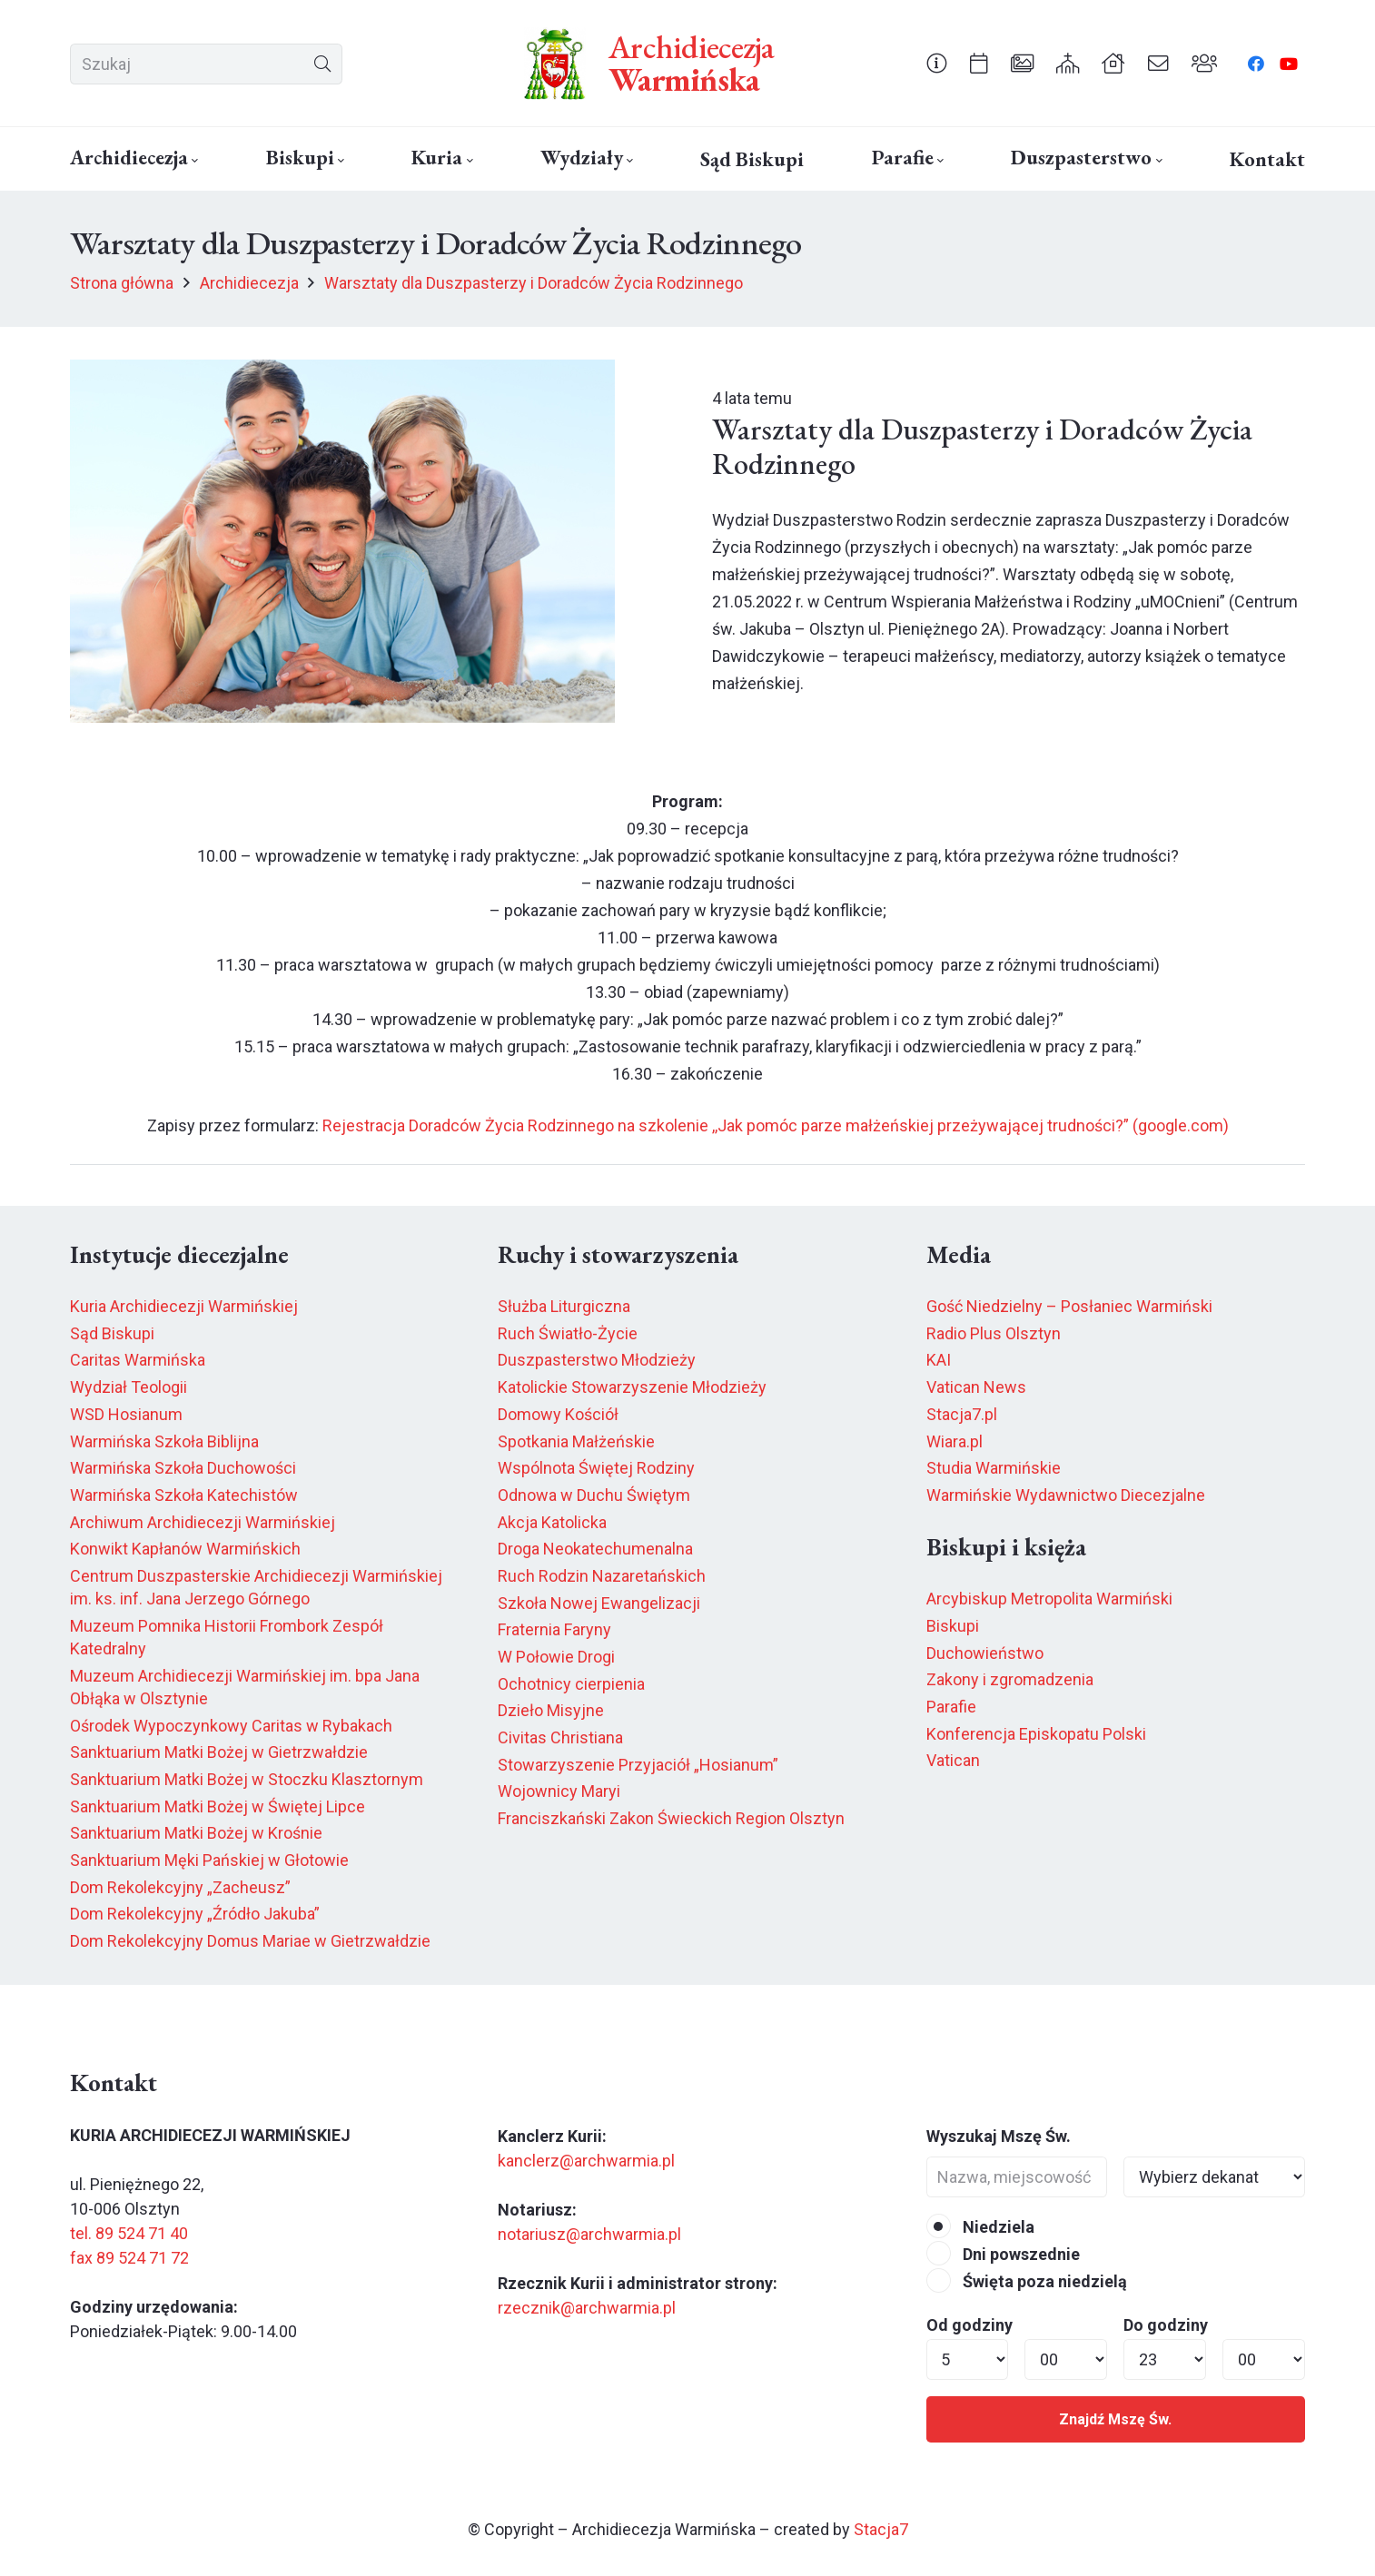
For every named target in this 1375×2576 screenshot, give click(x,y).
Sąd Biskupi (112, 1333)
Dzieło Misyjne (551, 1710)
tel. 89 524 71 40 (129, 2233)
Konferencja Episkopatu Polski (1036, 1733)
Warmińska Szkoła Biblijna (164, 1441)
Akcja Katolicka (552, 1522)
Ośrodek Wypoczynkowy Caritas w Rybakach (231, 1725)
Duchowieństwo (985, 1653)
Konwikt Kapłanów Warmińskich (185, 1548)
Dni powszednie (1003, 2254)
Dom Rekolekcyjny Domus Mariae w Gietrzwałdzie (250, 1940)
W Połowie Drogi (556, 1656)
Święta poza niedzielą (1026, 2281)
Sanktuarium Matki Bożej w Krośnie (196, 1832)
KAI (938, 1359)
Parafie (951, 1706)
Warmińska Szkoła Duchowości (183, 1467)
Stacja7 (881, 2529)
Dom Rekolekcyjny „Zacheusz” (180, 1887)
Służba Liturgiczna (564, 1306)
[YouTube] (1288, 63)
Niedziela (980, 2226)
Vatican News (976, 1387)
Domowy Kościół (558, 1414)
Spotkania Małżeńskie (576, 1441)
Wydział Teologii (128, 1387)
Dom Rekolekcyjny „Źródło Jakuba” (195, 1913)
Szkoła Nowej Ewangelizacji (599, 1603)
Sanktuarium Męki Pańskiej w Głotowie (209, 1860)
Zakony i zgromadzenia (1009, 1679)
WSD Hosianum (126, 1414)
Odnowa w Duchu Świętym (594, 1495)
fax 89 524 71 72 (129, 2257)
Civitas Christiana (560, 1737)
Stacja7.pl (961, 1414)
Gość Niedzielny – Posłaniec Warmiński (1069, 1306)
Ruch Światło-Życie (568, 1333)
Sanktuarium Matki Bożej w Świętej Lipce (217, 1806)
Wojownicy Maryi (559, 1791)
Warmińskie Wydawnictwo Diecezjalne (1065, 1495)
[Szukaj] (206, 64)
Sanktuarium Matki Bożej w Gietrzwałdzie (219, 1752)
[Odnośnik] (936, 62)
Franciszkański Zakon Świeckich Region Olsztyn (671, 1818)
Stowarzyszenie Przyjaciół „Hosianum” (638, 1764)
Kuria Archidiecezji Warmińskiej (184, 1306)
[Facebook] (1256, 63)
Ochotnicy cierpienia (571, 1683)
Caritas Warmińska (137, 1359)
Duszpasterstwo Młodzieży (597, 1359)
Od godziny (969, 2324)
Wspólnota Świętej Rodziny (596, 1467)
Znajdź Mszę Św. (1115, 2419)
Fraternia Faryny (554, 1629)
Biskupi (952, 1625)
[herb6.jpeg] (555, 63)
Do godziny (1165, 2324)
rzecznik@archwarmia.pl (587, 2307)
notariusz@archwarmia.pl (589, 2234)
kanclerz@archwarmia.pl (586, 2160)
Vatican (953, 1760)
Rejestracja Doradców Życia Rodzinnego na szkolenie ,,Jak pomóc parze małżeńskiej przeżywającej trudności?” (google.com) (775, 1125)
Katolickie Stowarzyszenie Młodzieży (632, 1387)
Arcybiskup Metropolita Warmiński (1049, 1598)
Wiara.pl (954, 1441)
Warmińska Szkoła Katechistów (184, 1495)
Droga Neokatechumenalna (595, 1548)
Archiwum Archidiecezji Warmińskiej (202, 1522)
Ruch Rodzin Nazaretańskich (602, 1575)
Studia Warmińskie (993, 1467)
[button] (193, 160)
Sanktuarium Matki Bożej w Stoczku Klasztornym (246, 1779)
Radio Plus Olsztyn (993, 1333)
